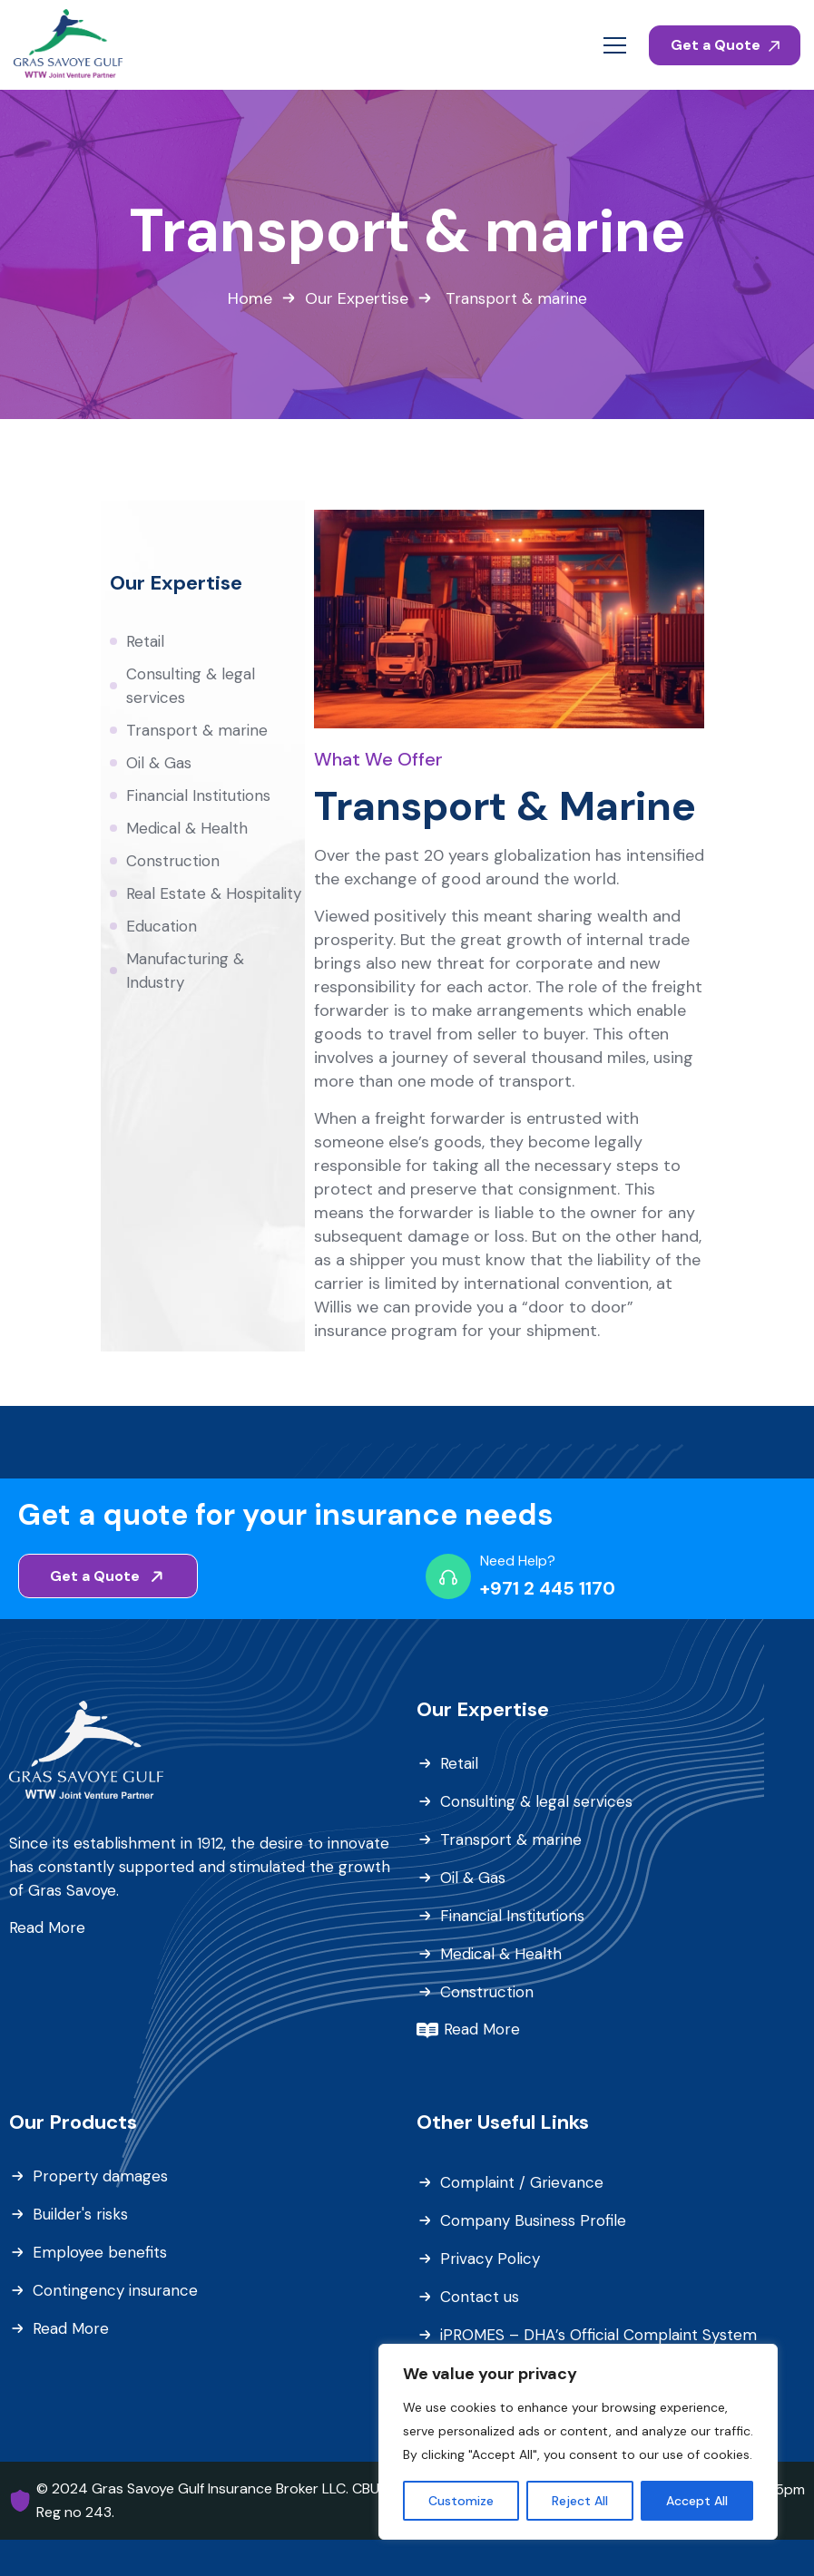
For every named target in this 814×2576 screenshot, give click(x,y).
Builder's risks (80, 2214)
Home (250, 298)
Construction (173, 861)
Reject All (580, 2501)
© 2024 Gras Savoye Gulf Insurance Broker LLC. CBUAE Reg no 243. (216, 2500)
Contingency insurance (115, 2290)
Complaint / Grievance (521, 2182)
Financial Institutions (198, 795)
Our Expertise (356, 298)
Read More (47, 1927)
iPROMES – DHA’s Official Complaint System (598, 2335)
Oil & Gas (158, 763)
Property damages (100, 2176)
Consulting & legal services (190, 685)
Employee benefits (100, 2252)
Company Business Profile (533, 2220)
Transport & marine (197, 730)
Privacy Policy (490, 2259)
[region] (578, 2442)
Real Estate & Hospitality (213, 893)
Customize (461, 2501)
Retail (145, 641)
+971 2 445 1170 (547, 1588)
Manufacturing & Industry (185, 970)
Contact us (479, 2297)
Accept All (697, 2501)
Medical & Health (187, 828)
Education (161, 926)
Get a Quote (725, 44)
